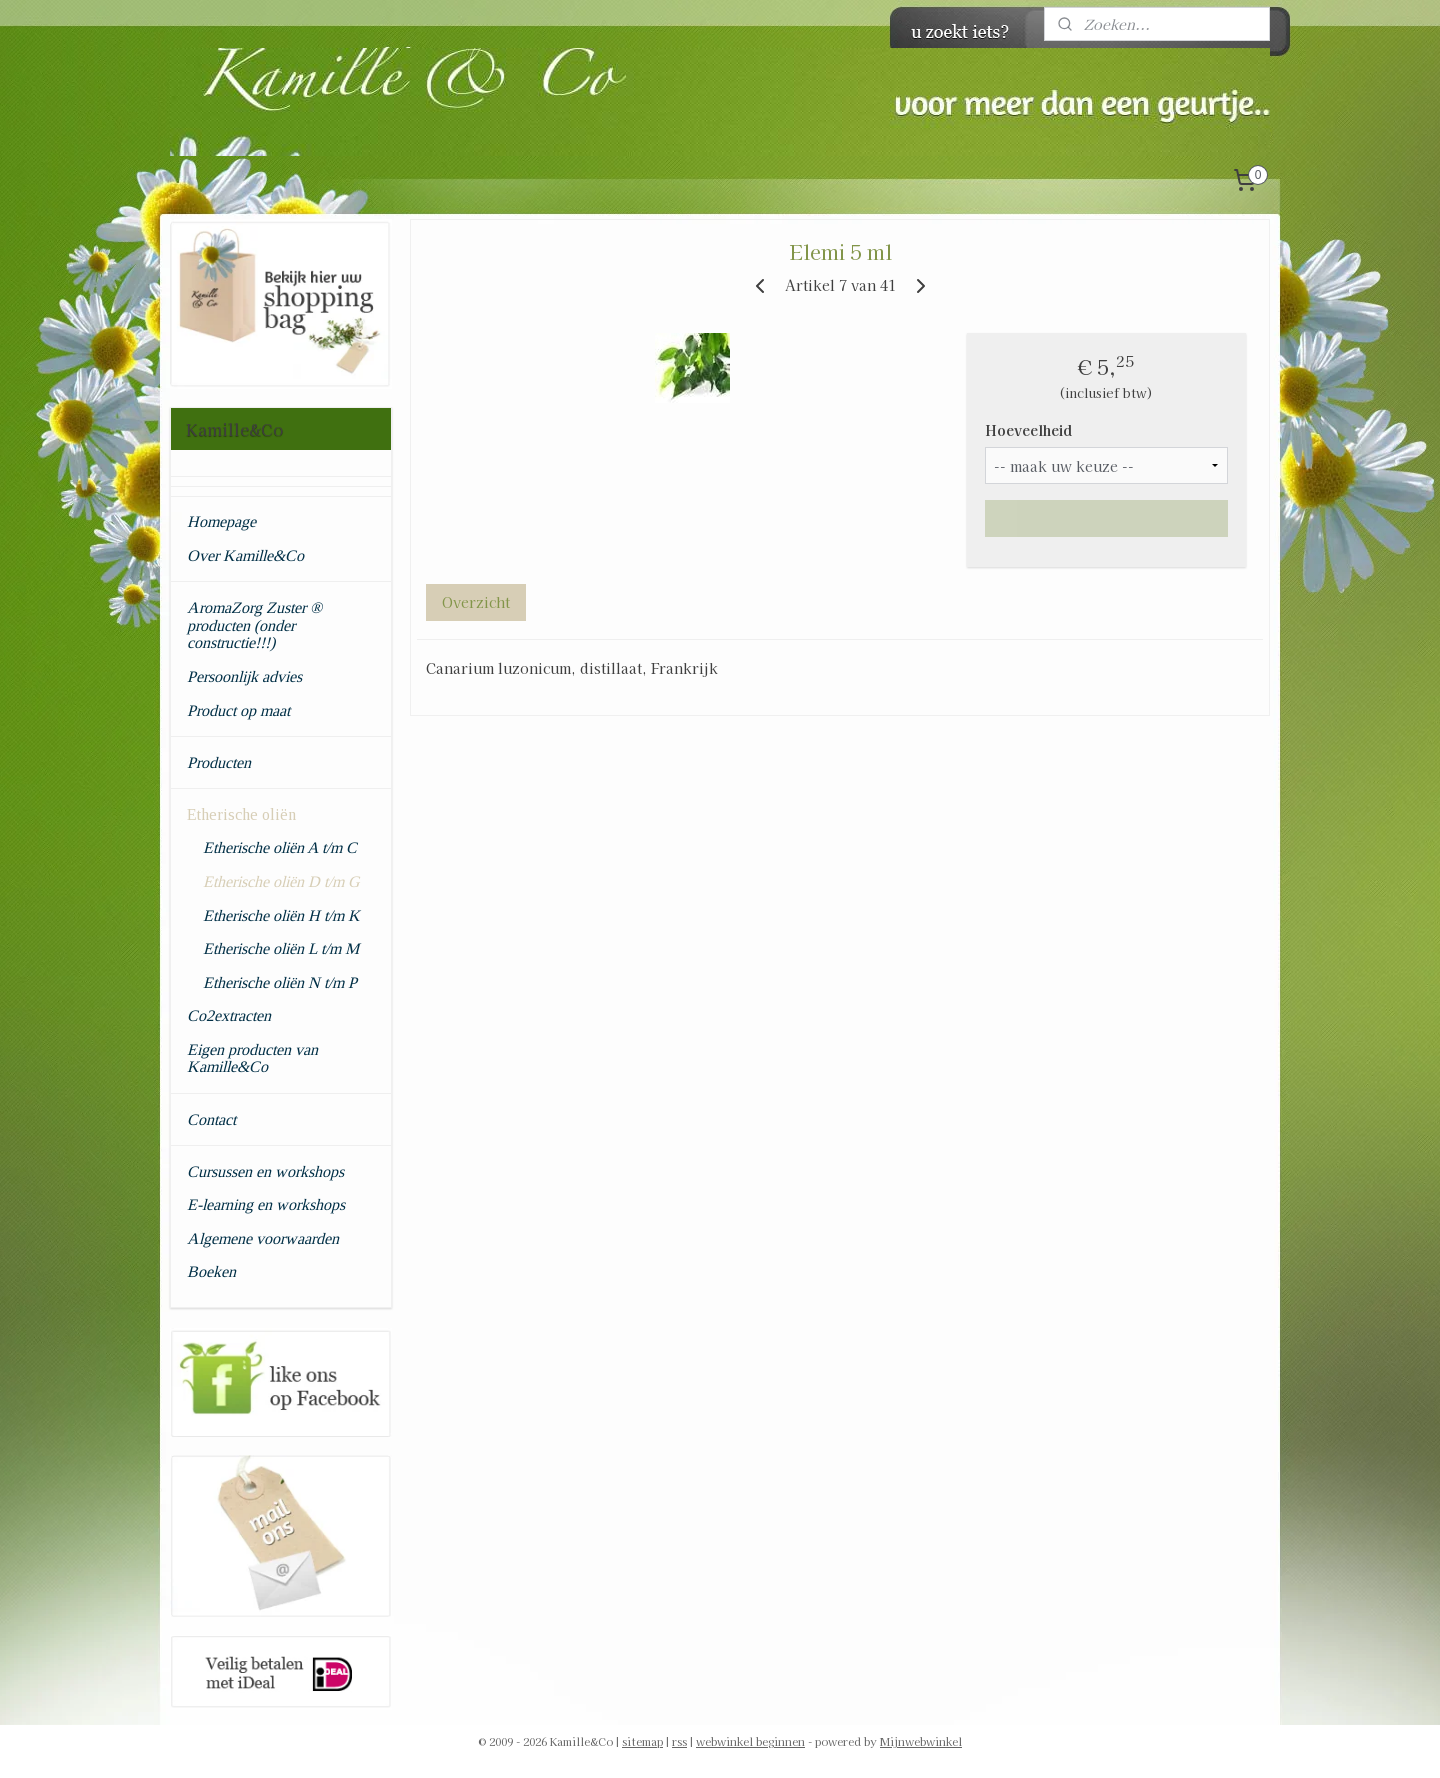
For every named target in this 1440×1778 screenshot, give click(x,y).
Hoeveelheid (1027, 430)
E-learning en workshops (266, 1204)
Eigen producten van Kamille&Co (252, 1058)
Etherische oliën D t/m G (281, 881)
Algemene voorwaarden (263, 1238)
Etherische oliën (241, 814)
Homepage (221, 521)
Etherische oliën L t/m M (281, 948)
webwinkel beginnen (750, 1741)
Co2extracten (229, 1015)
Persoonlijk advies (244, 676)
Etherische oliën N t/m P (280, 982)
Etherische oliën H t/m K (281, 915)
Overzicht (475, 602)
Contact (211, 1119)
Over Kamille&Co (245, 555)
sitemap (642, 1741)
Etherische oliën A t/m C (280, 847)
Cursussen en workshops (265, 1171)
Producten (219, 762)
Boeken (211, 1271)
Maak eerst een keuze (1106, 518)
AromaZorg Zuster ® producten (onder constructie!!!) (254, 625)
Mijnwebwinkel (921, 1741)
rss (679, 1741)
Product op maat (238, 710)
